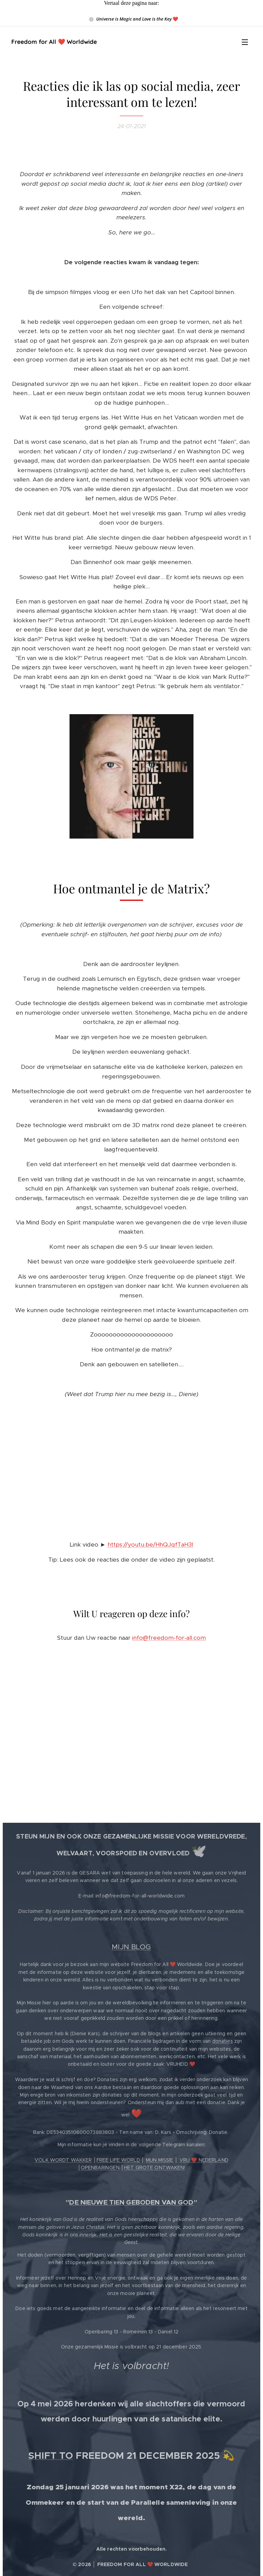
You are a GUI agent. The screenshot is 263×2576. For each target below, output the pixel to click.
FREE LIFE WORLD (118, 2160)
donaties (222, 2041)
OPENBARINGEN (100, 2167)
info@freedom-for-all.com (169, 1637)
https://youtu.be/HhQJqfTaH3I (150, 1544)
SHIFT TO (50, 2456)
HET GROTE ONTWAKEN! (154, 2167)
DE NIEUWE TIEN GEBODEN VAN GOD (131, 2202)
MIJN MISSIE (160, 2160)
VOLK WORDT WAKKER (63, 2160)
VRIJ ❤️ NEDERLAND (203, 2160)
